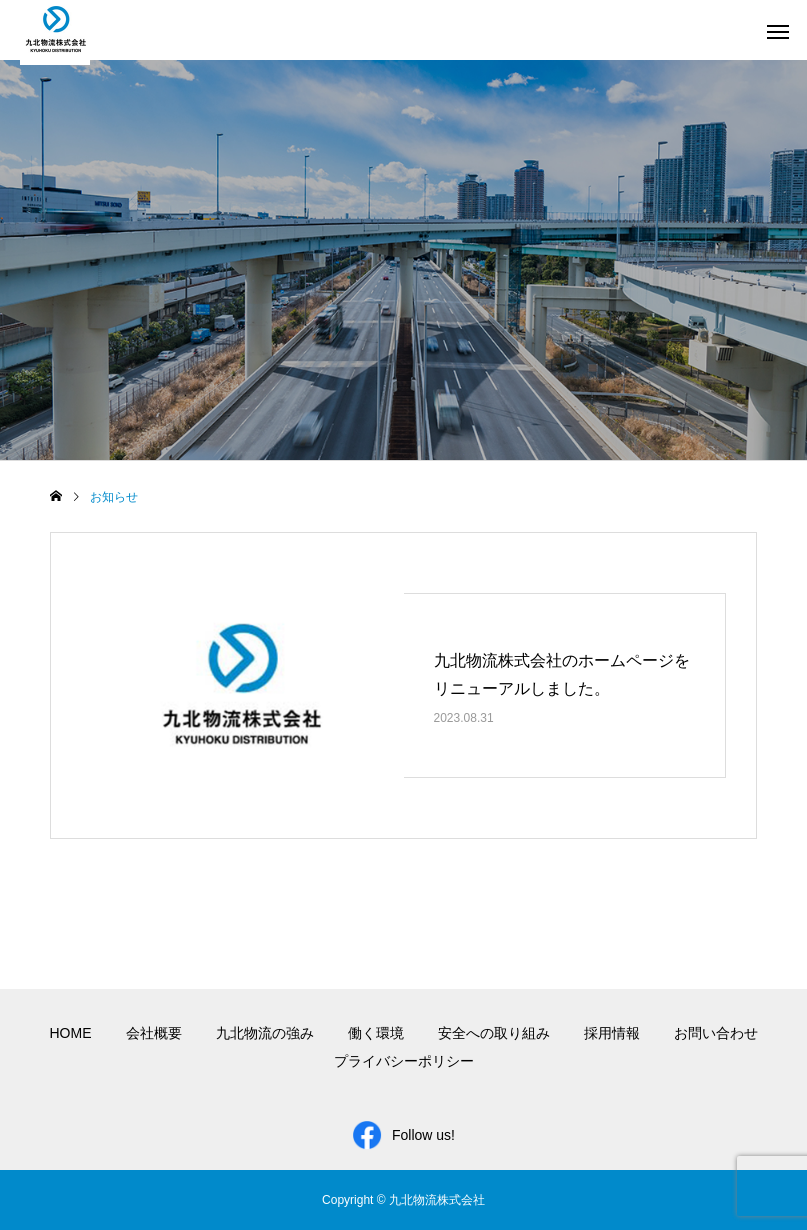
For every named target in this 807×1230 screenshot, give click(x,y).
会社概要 (154, 1033)
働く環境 (376, 1033)
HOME (71, 1033)
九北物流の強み (265, 1033)
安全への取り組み (494, 1033)
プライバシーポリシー (404, 1061)
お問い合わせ (716, 1033)
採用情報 (612, 1033)
